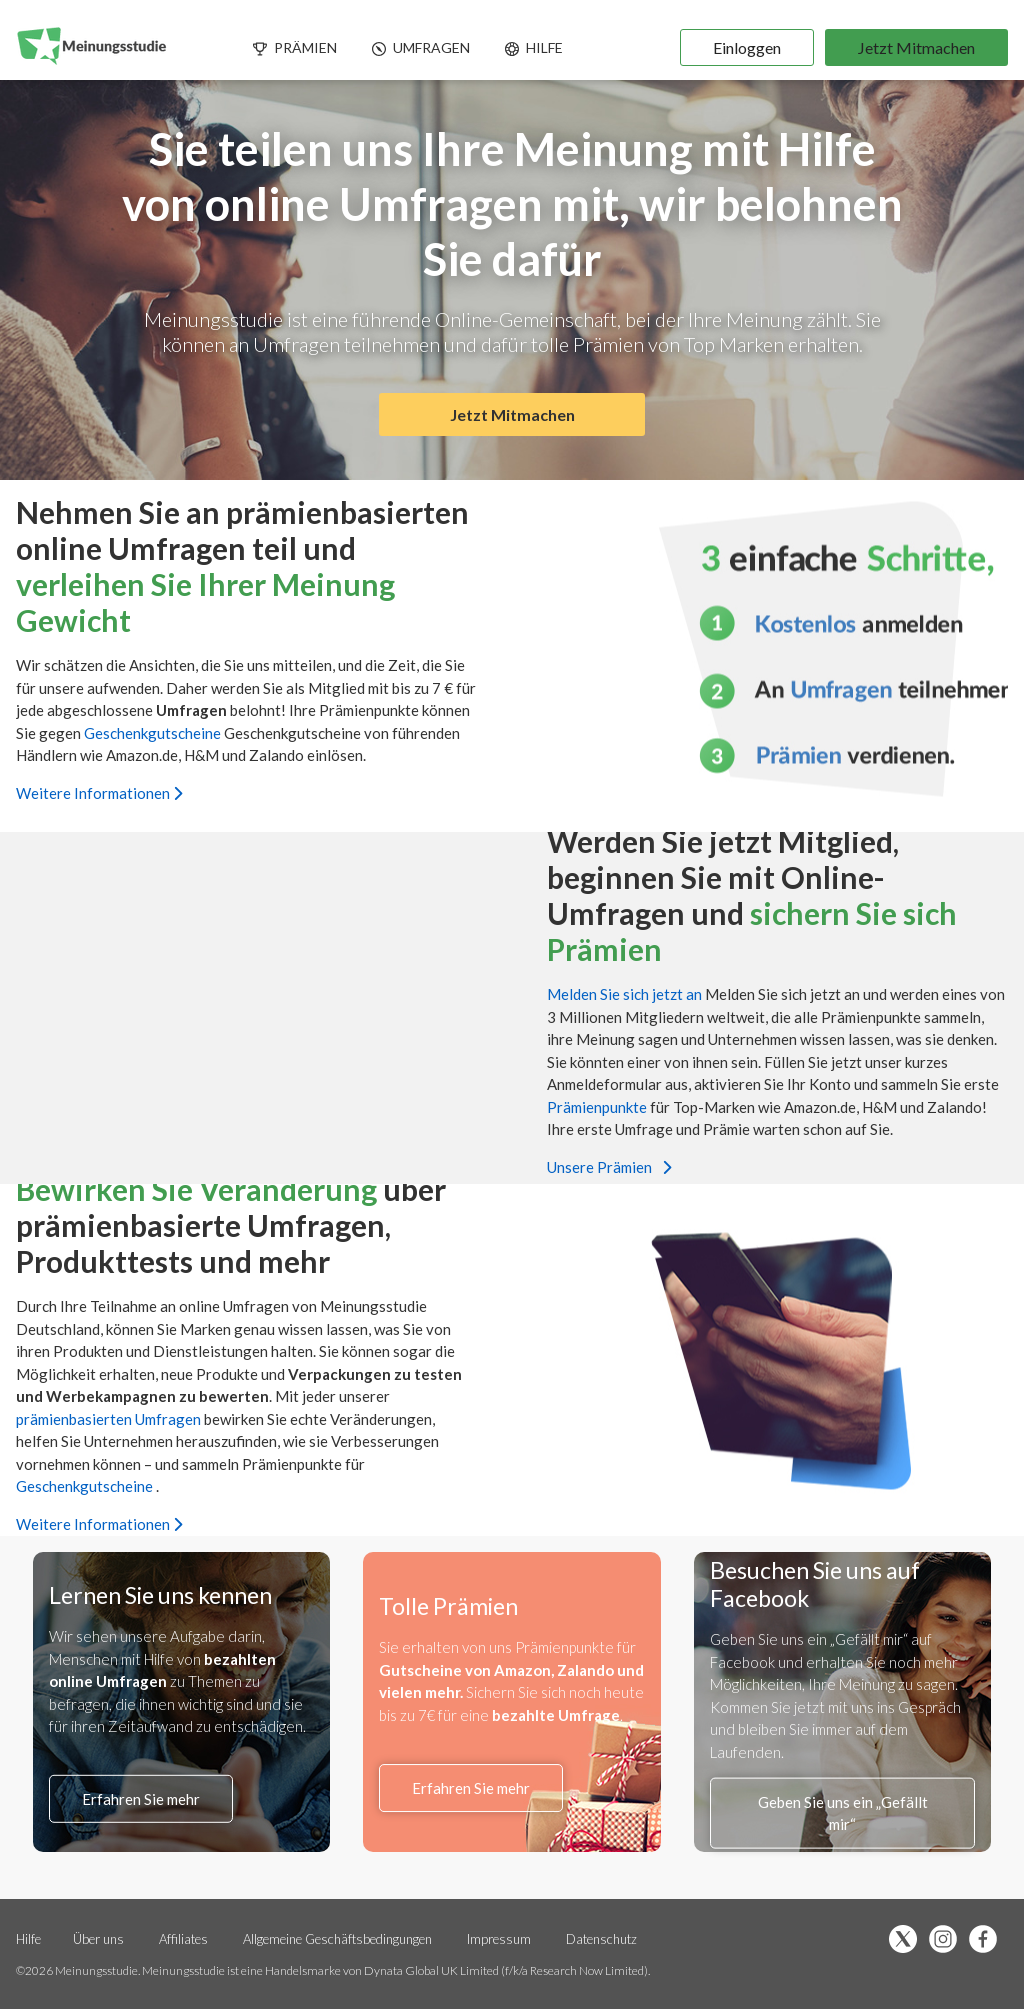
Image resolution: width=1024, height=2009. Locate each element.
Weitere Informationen (99, 792)
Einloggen (747, 47)
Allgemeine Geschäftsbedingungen (339, 1939)
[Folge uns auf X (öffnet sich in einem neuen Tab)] (908, 1940)
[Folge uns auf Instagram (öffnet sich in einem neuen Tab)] (948, 1940)
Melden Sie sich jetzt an (626, 994)
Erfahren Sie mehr (141, 1799)
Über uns (98, 1939)
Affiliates (185, 1939)
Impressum (499, 1939)
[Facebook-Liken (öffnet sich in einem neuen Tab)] (988, 1940)
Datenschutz (601, 1939)
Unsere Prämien (609, 1167)
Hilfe (28, 1939)
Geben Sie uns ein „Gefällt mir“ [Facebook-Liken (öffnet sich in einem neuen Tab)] (843, 1813)
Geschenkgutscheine (154, 732)
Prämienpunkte (598, 1107)
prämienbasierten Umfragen (110, 1418)
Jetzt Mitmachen (916, 47)
